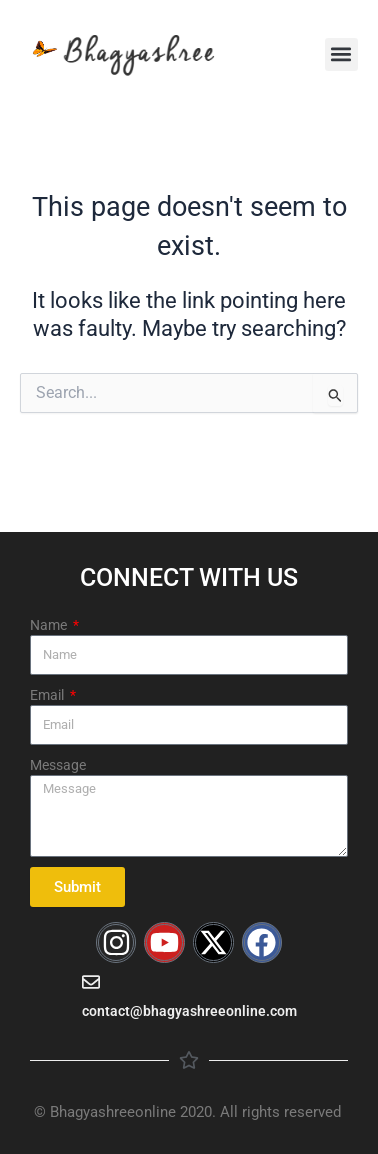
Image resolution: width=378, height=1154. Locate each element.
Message (58, 765)
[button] (341, 54)
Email (48, 695)
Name (50, 625)
